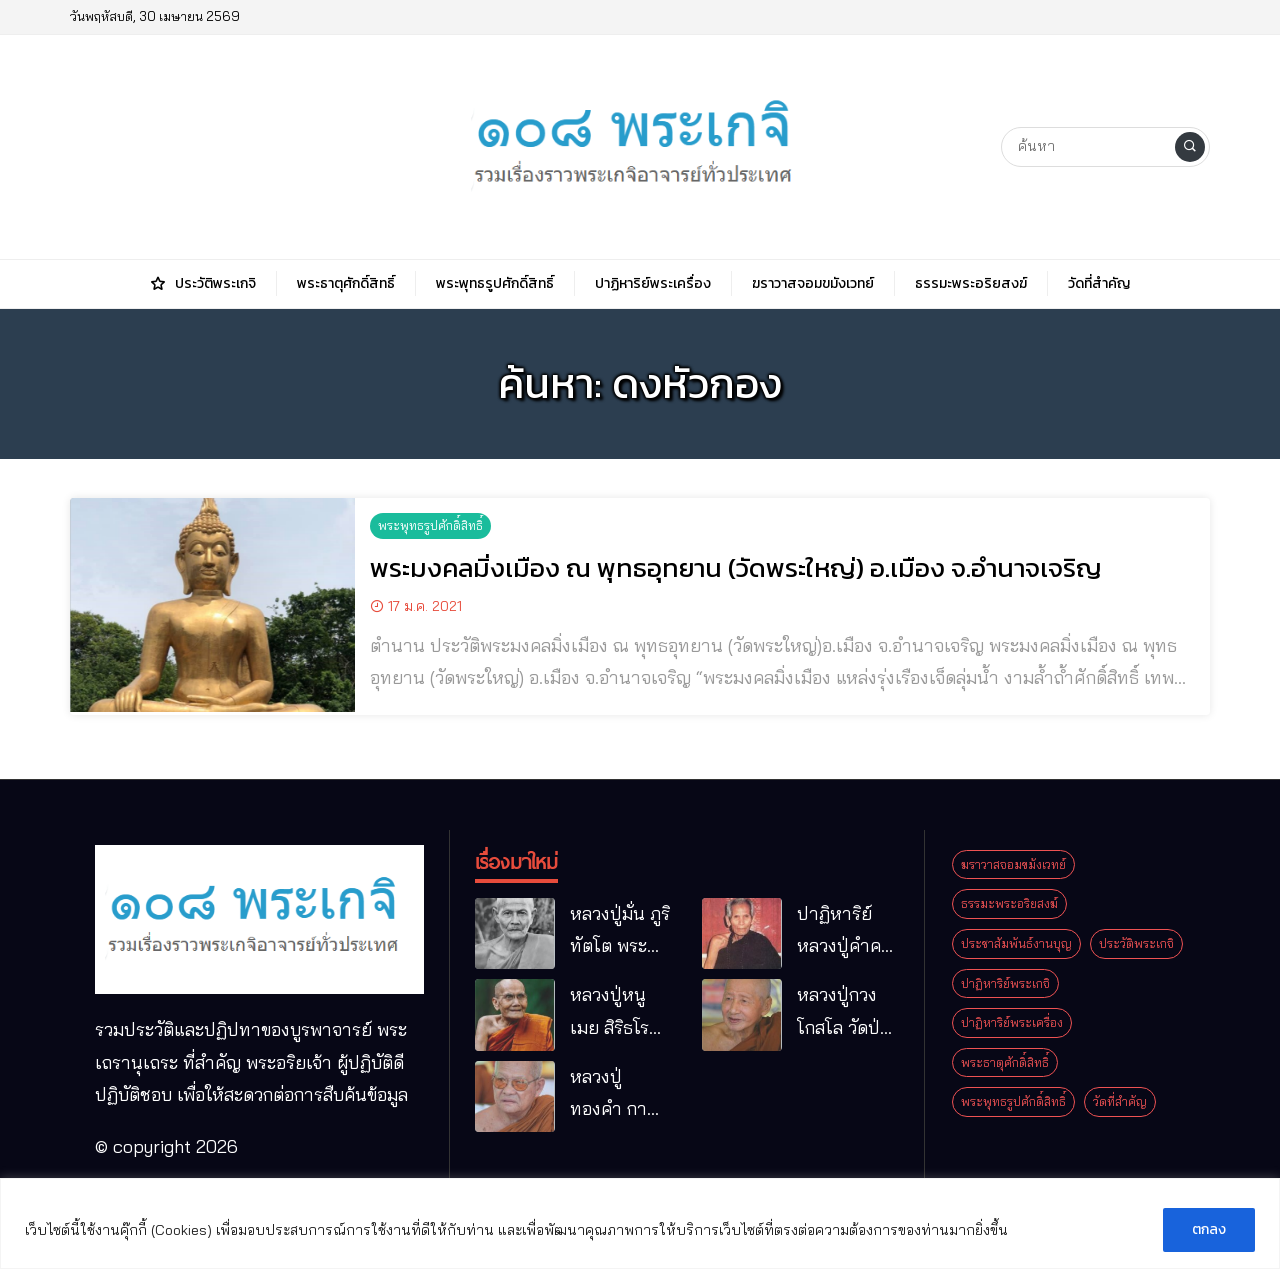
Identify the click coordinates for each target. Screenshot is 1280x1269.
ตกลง (1209, 1229)
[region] (640, 1223)
